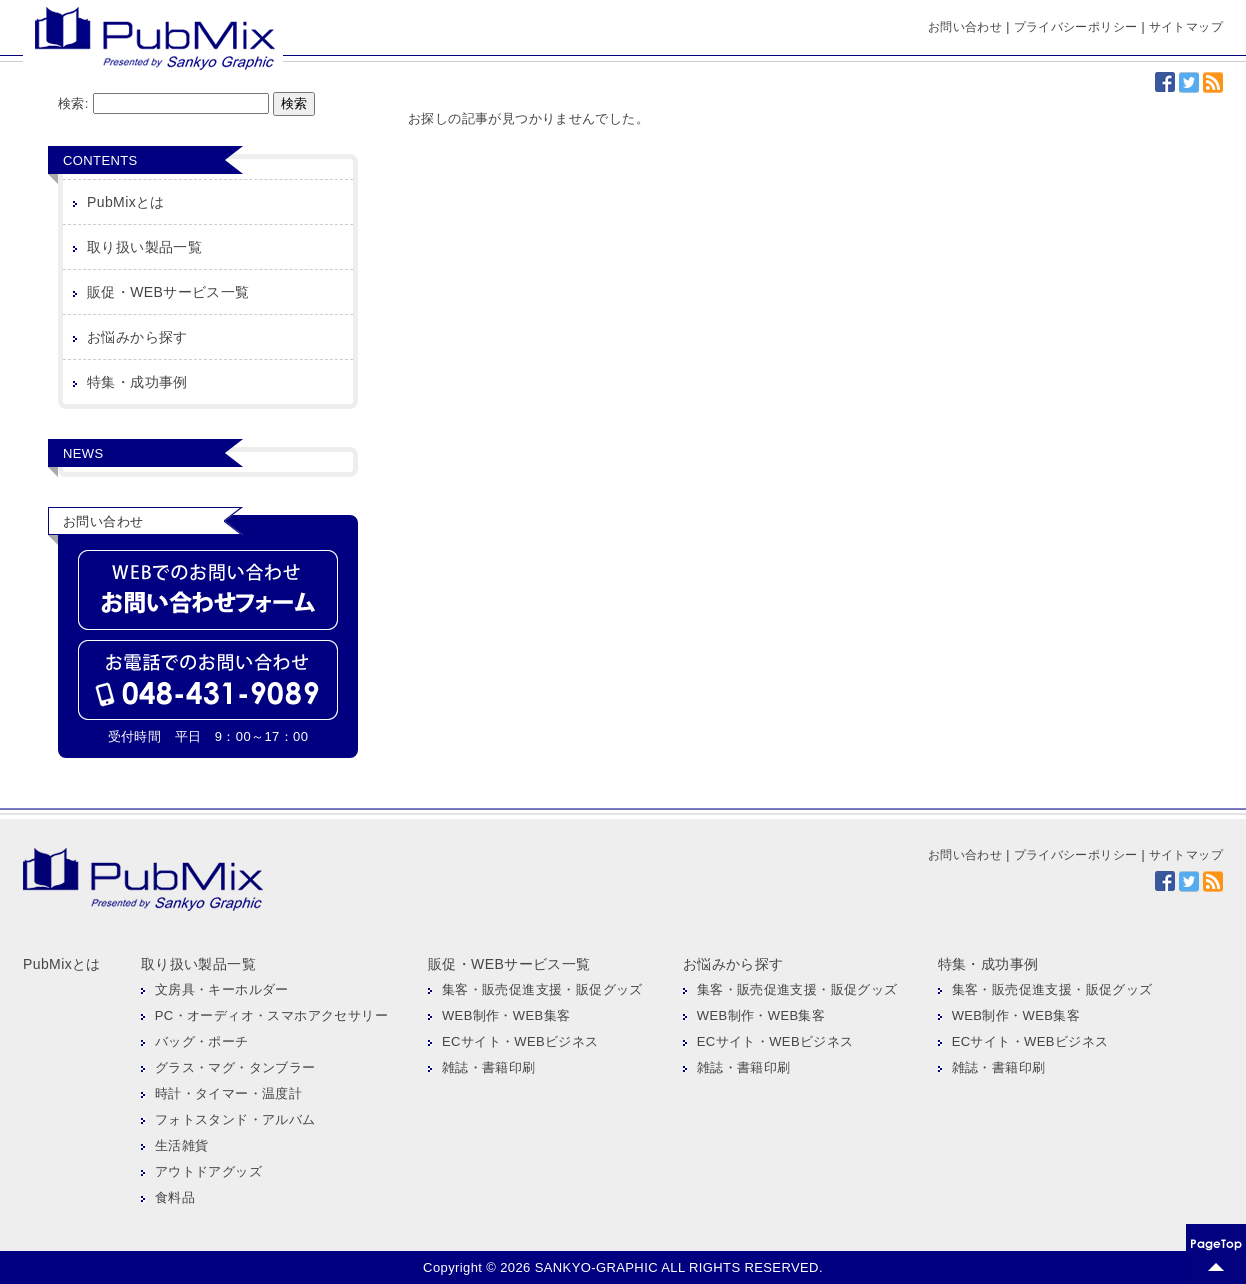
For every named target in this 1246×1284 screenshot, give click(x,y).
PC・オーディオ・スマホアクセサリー (271, 1015)
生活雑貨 (182, 1145)
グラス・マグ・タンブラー (235, 1067)
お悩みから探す (137, 337)
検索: (73, 103)
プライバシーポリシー (1076, 27)
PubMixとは (126, 202)
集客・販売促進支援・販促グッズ (542, 989)
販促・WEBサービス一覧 (168, 292)
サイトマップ (1186, 27)
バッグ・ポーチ (202, 1041)
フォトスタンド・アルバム (235, 1119)
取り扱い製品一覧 (144, 247)
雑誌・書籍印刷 (489, 1067)
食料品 (175, 1197)
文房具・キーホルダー (222, 989)
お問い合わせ (965, 27)
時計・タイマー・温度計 (228, 1093)
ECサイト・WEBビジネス (520, 1041)
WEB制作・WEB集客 (506, 1015)
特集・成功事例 (137, 382)
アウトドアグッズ (208, 1171)
